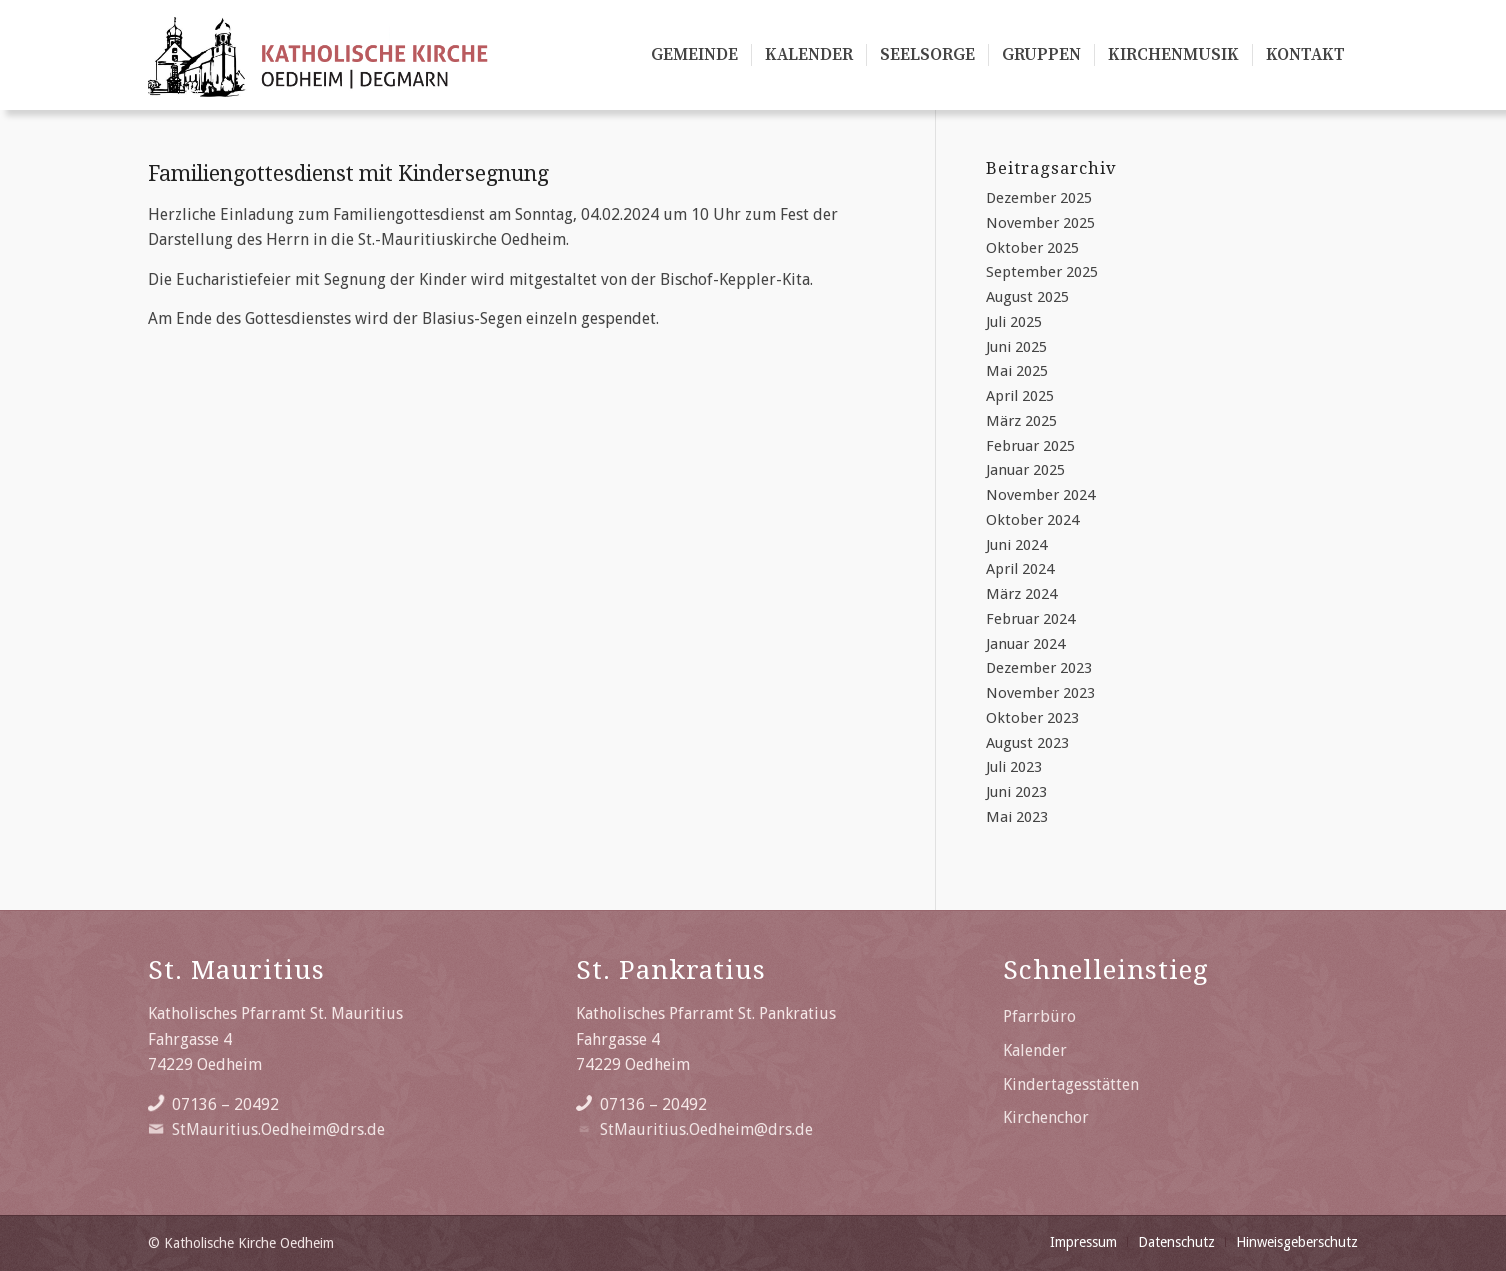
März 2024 (1021, 594)
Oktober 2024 (1032, 520)
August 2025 (1027, 297)
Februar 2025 (1030, 446)
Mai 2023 (1017, 817)
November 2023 (1040, 693)
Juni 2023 (1016, 792)
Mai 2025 (1017, 371)
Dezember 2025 (1039, 198)
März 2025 (1021, 421)
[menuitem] (694, 55)
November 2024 (1040, 495)
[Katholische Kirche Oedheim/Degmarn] (319, 55)
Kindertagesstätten (1071, 1084)
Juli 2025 (1014, 322)
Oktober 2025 (1032, 248)
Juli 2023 (1014, 767)
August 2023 (1027, 743)
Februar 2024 (1030, 619)
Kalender (1035, 1050)
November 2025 (1040, 223)
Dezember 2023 (1039, 668)
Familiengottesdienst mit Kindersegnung (348, 173)
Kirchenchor (1046, 1117)
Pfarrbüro (1039, 1016)
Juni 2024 (1016, 545)
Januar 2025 (1025, 470)
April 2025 (1020, 396)
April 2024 (1020, 569)
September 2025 (1042, 272)
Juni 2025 (1016, 347)
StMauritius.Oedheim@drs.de (278, 1129)
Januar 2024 (1025, 644)
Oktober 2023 (1032, 718)
